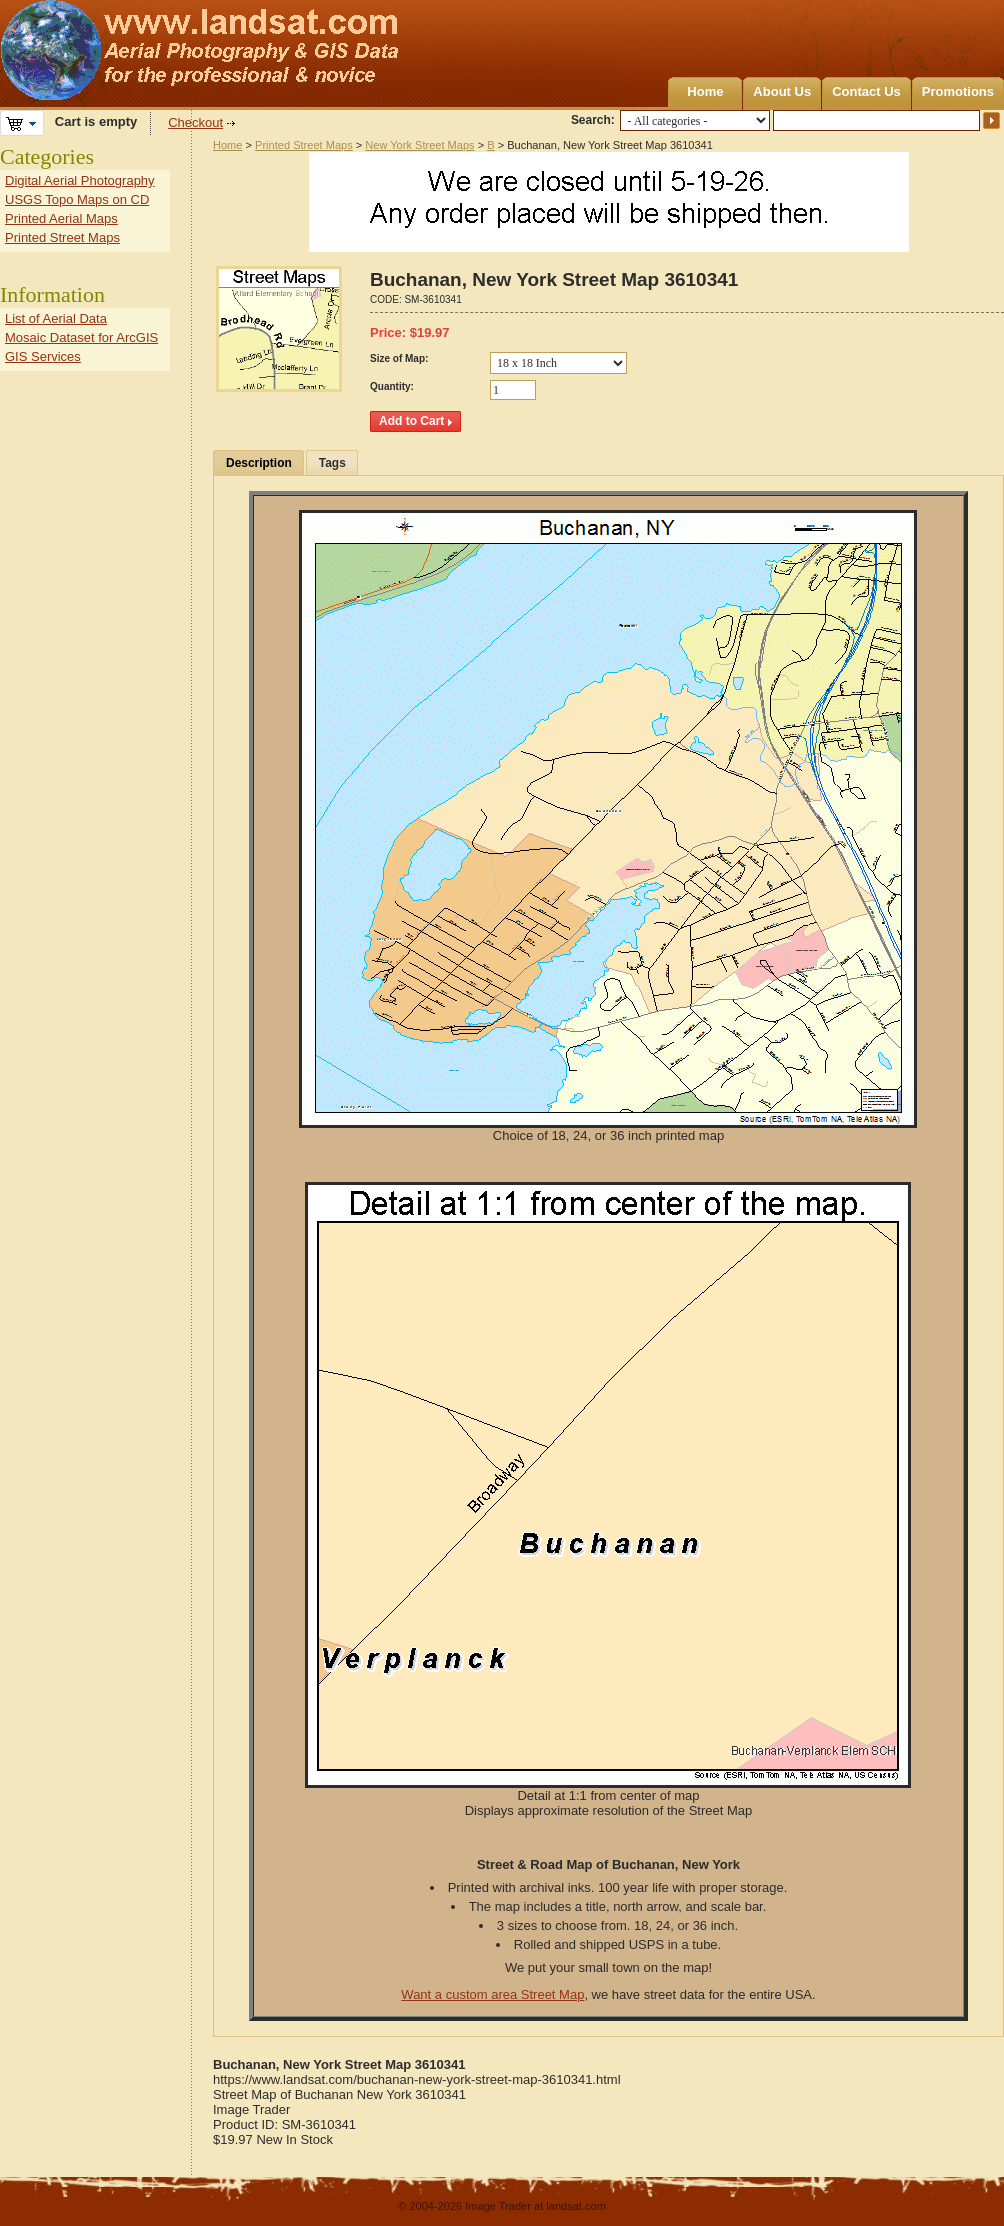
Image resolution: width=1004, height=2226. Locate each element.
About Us (782, 91)
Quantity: (392, 386)
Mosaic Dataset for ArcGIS (81, 337)
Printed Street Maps (304, 145)
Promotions (958, 91)
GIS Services (43, 356)
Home (705, 91)
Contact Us (866, 91)
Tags (332, 463)
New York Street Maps (419, 145)
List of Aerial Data (56, 318)
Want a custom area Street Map (492, 1994)
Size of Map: (399, 358)
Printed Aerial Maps (61, 218)
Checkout (195, 122)
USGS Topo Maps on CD (77, 199)
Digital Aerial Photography (80, 180)
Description (259, 463)
